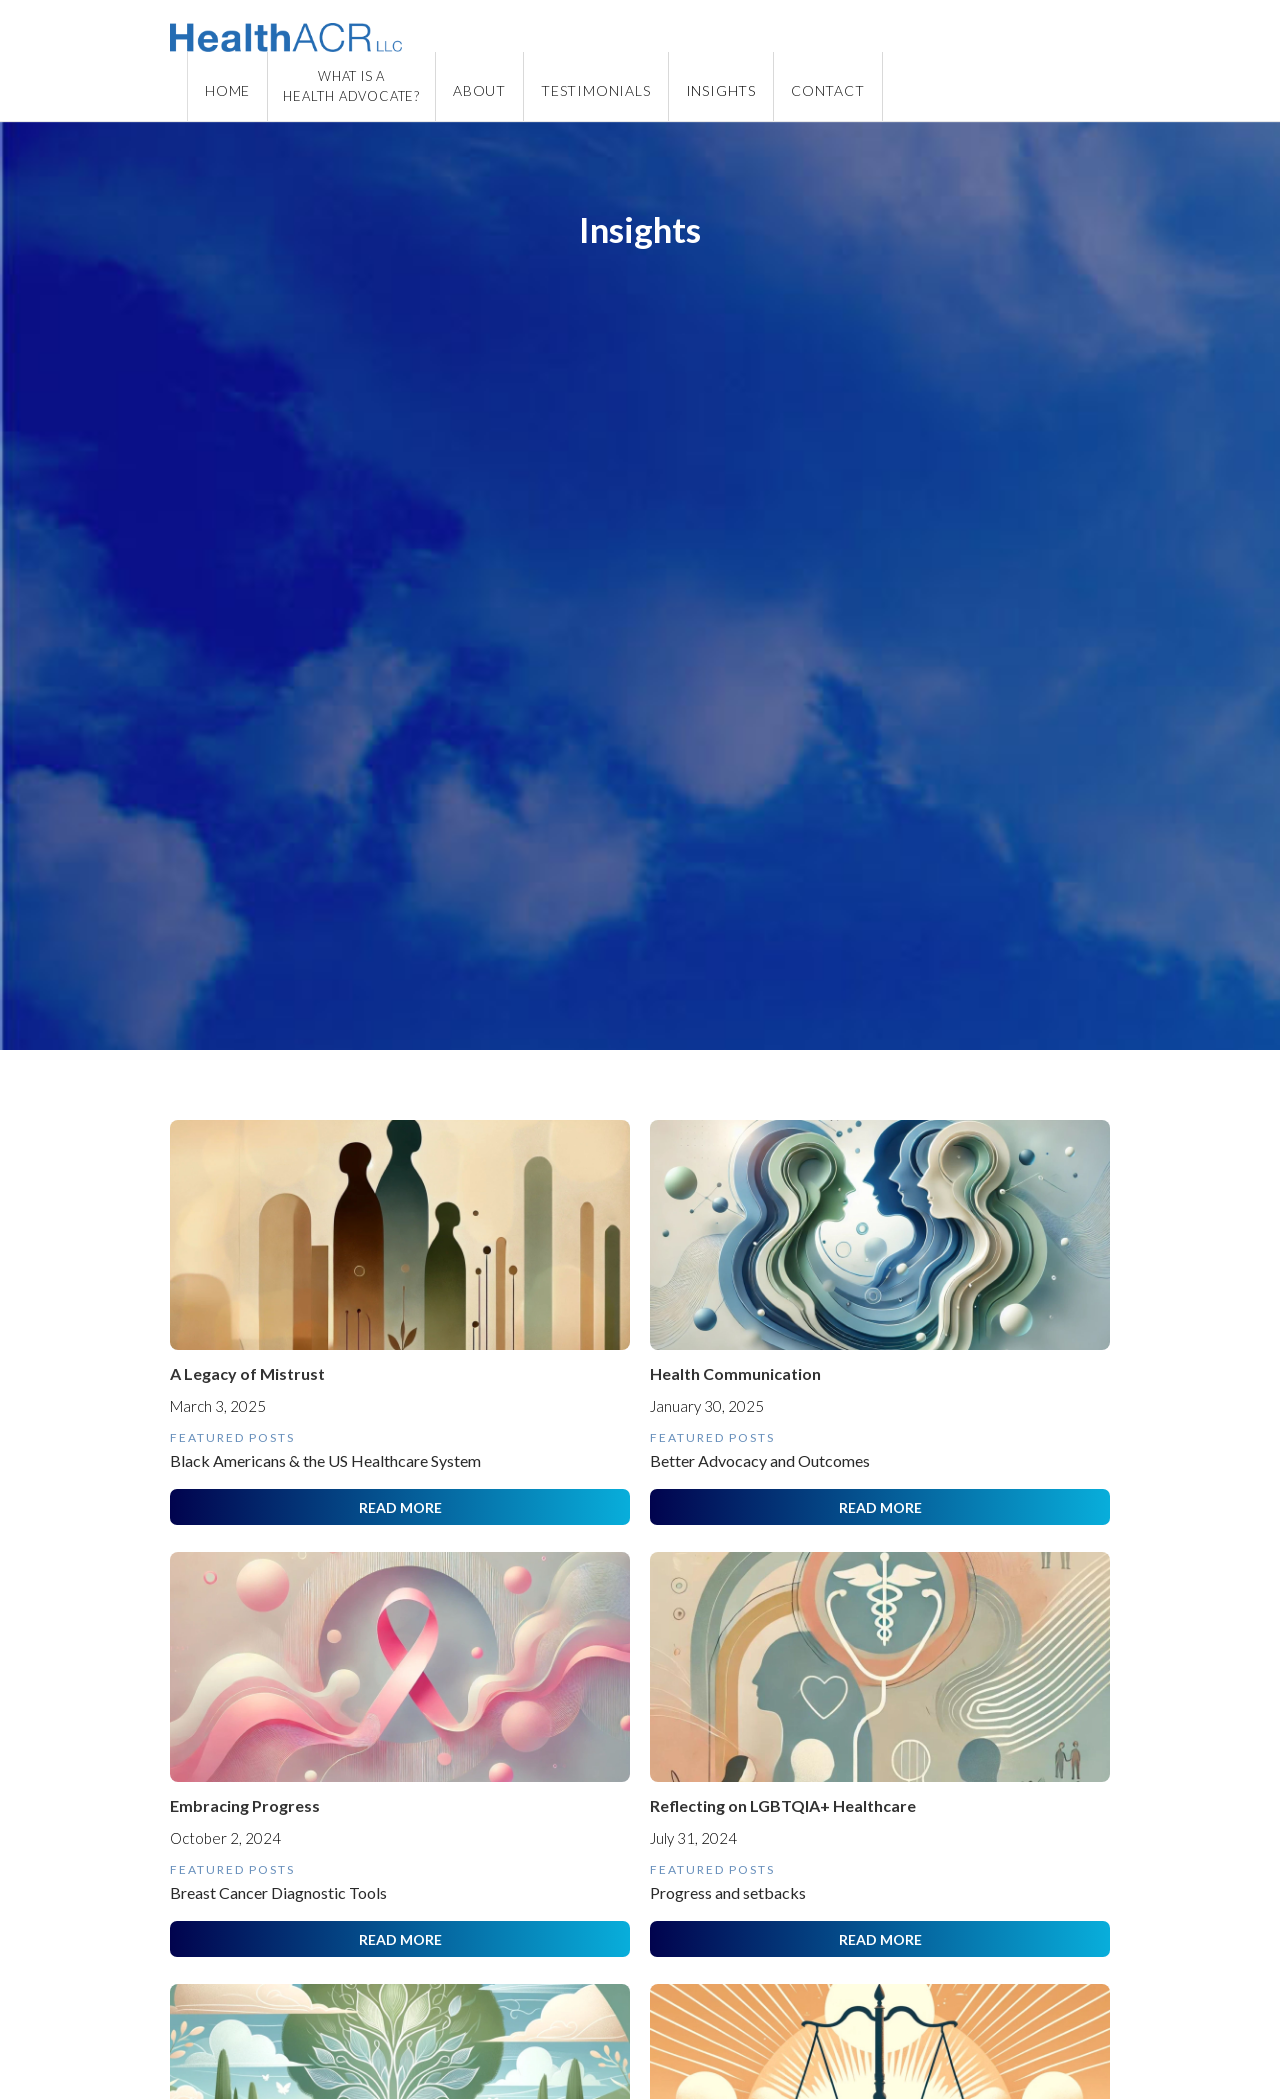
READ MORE (400, 1507)
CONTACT (828, 90)
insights (721, 90)
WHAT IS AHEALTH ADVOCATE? (351, 86)
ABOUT (479, 90)
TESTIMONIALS (596, 90)
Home (227, 90)
